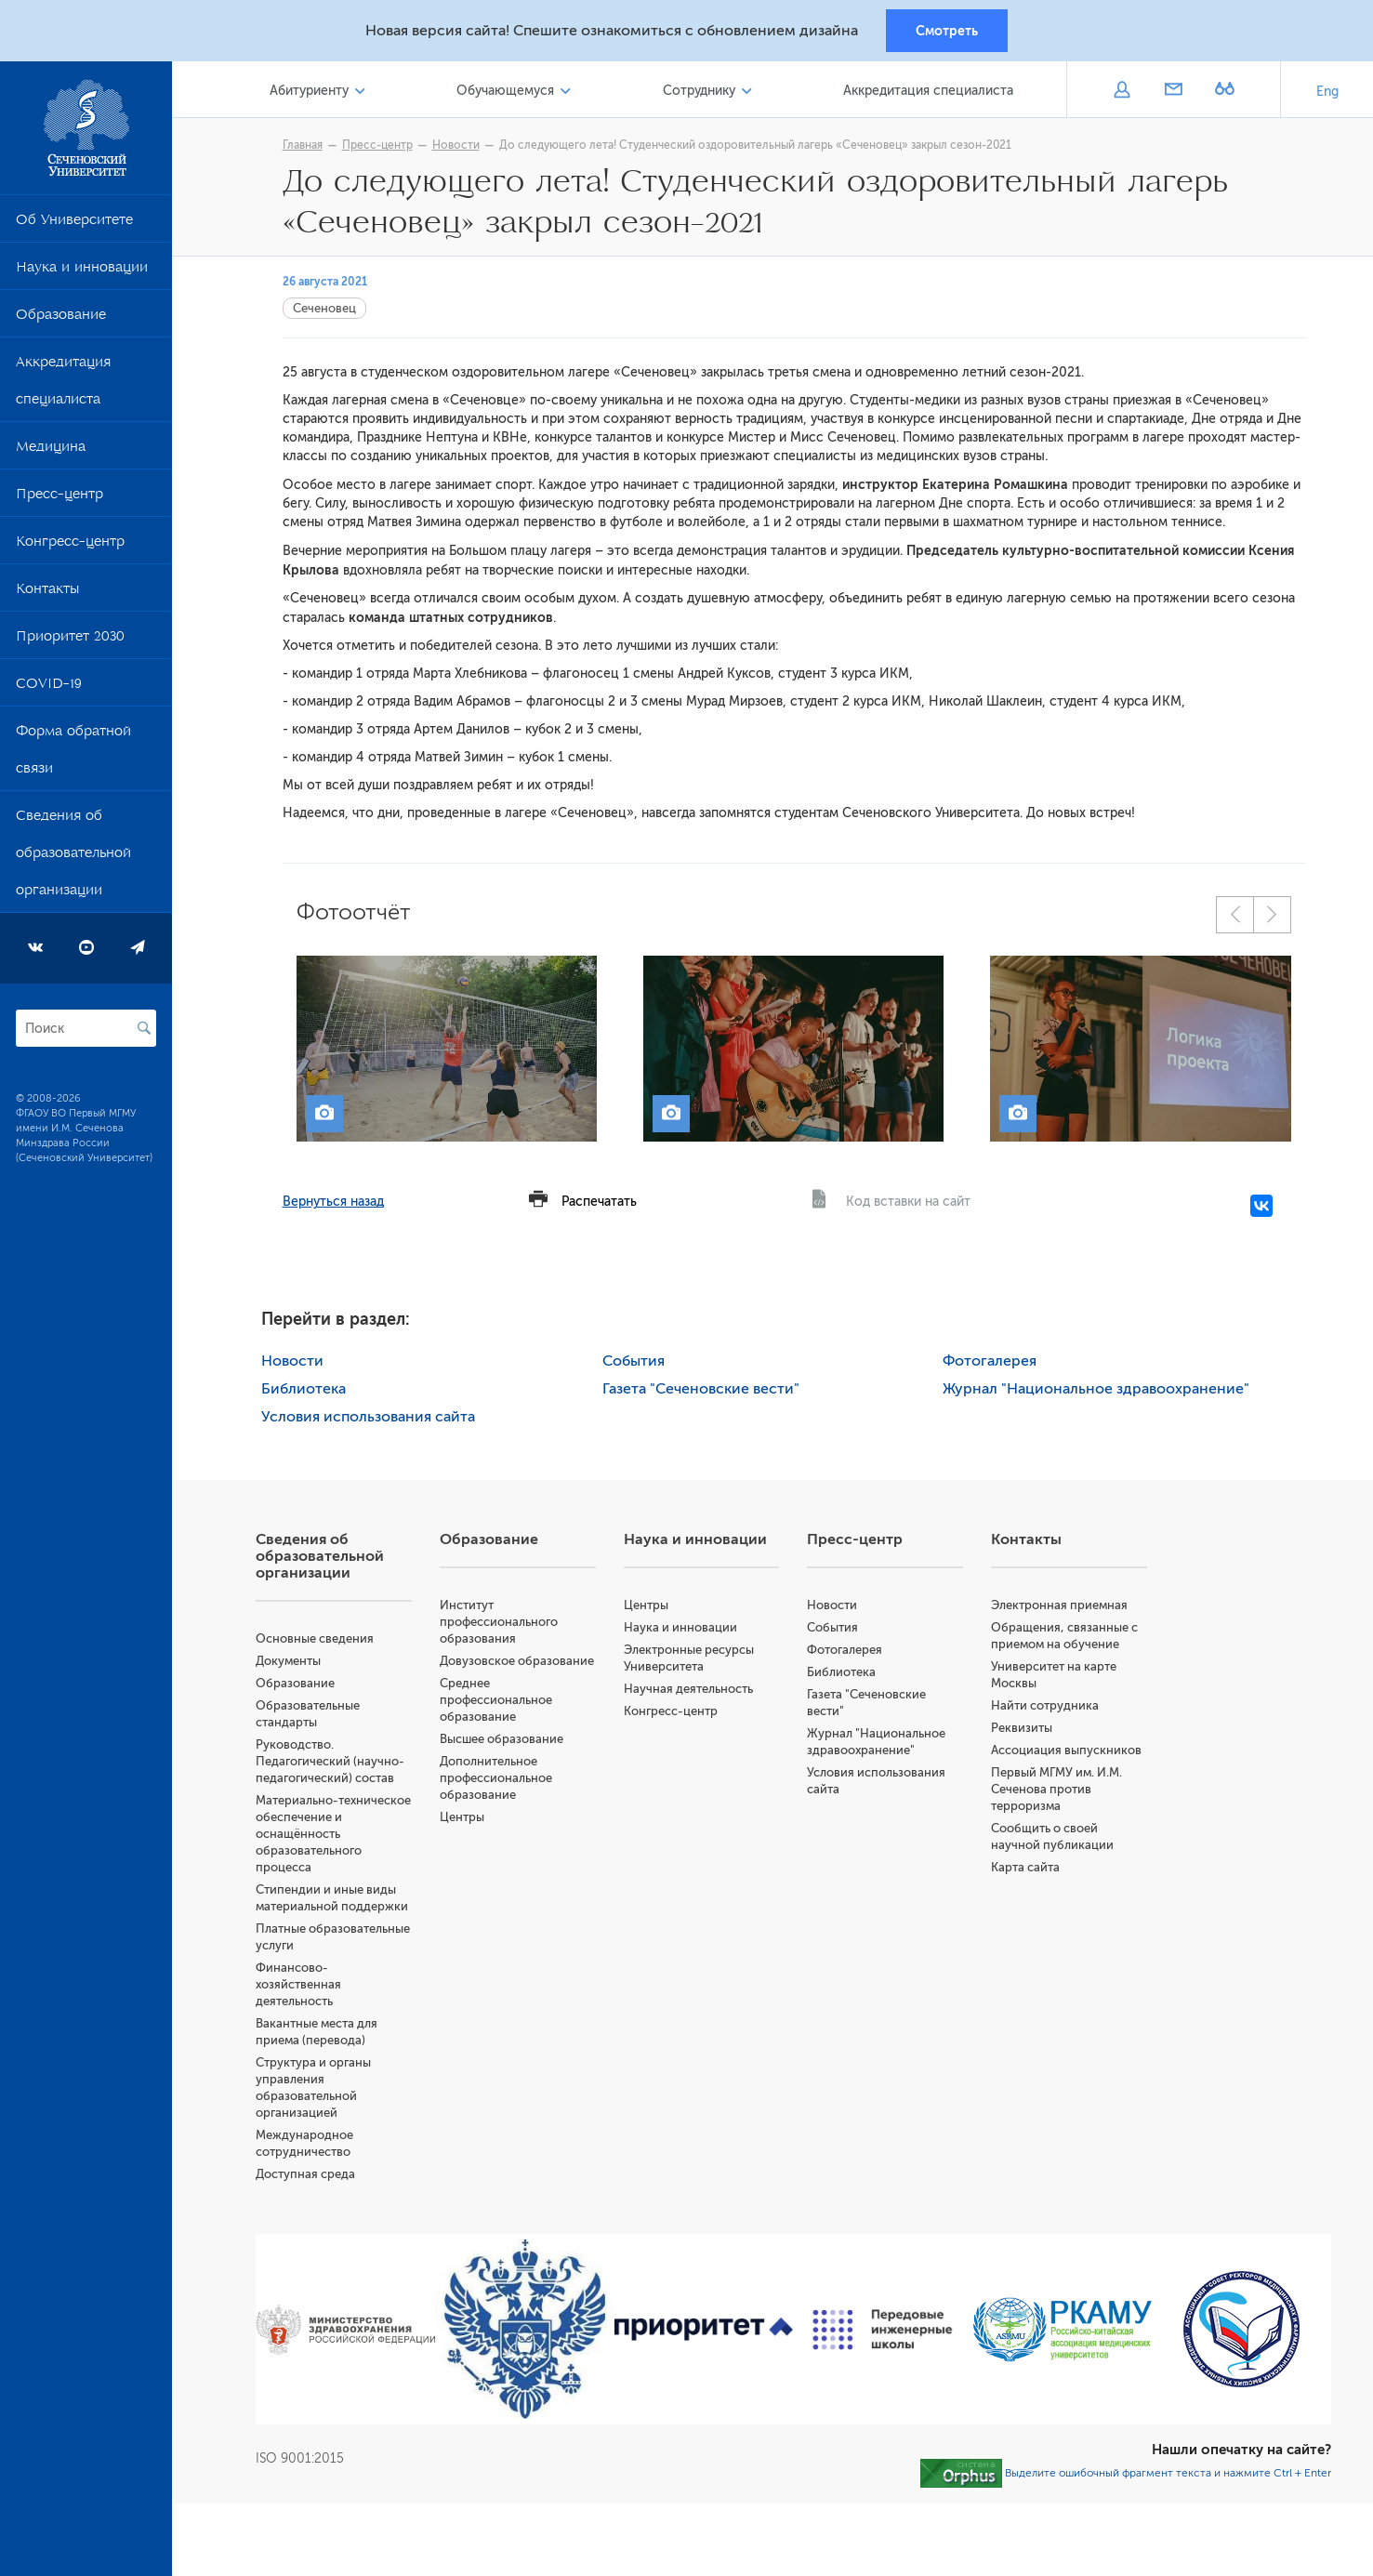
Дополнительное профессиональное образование (496, 1779)
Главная (303, 145)
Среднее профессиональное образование (496, 1700)
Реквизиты (1021, 1729)
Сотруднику (699, 92)
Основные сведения (315, 1639)
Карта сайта (1025, 1868)
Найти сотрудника (1045, 1706)
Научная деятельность (688, 1690)
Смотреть (947, 30)
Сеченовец (324, 309)
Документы (288, 1662)
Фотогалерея (989, 1362)
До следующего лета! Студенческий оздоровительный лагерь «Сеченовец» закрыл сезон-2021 (755, 145)
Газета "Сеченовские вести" (700, 1389)
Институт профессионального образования (499, 1622)
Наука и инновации (82, 271)
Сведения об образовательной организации (73, 857)
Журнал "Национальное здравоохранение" (1096, 1389)
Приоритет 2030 (70, 640)
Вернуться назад (333, 1202)
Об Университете (74, 224)
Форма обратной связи (73, 754)
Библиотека (303, 1389)
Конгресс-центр (70, 546)
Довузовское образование (517, 1662)
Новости (456, 145)
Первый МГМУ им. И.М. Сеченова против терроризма (1056, 1790)
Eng (1327, 92)
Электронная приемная (1059, 1606)
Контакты (47, 593)
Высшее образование (501, 1740)
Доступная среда (305, 2175)
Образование (61, 319)
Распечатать (599, 1202)
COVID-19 (49, 688)
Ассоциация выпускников (1066, 1751)
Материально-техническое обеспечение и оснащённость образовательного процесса (333, 1834)
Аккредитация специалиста (63, 384)
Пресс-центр (59, 498)
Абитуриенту (309, 92)
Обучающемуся (505, 92)
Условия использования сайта (368, 1417)
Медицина (51, 451)
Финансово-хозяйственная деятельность (298, 1985)
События (633, 1362)
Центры (462, 1818)
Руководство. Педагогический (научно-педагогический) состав (330, 1762)
